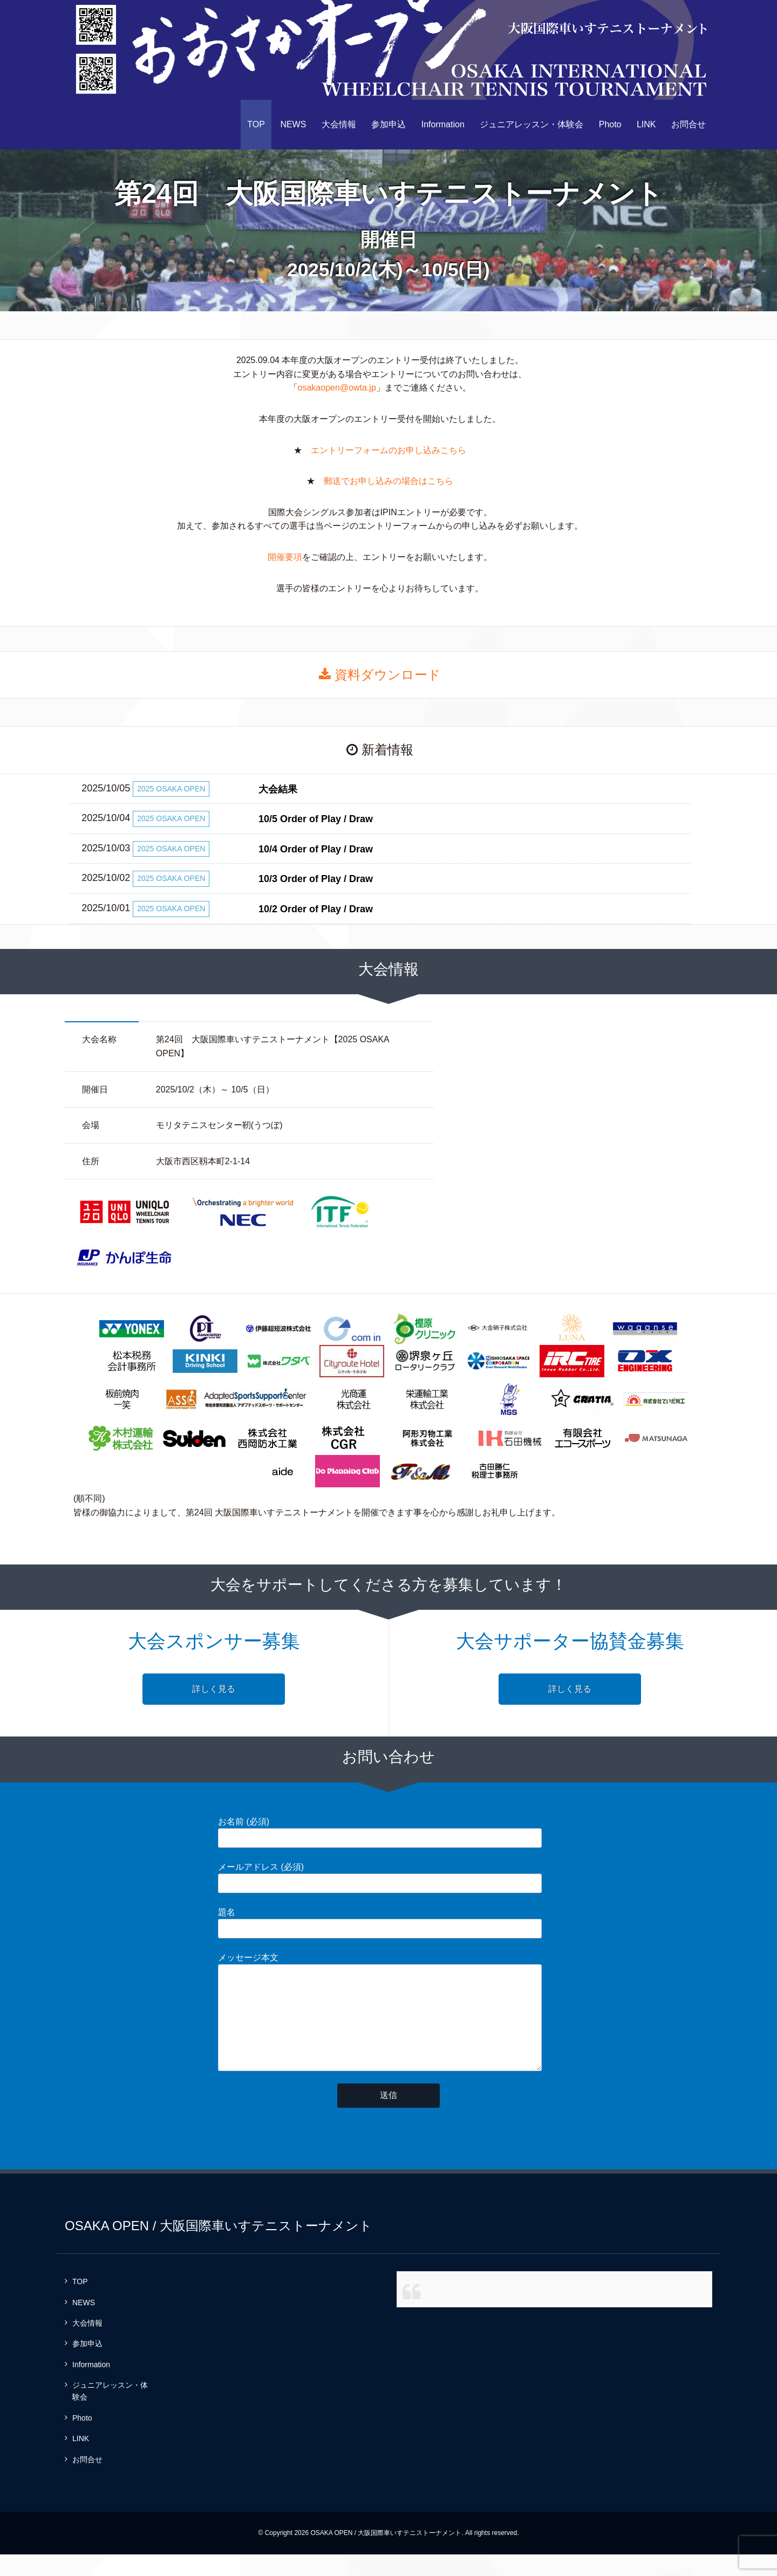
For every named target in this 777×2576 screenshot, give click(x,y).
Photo (610, 124)
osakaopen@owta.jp (337, 387)
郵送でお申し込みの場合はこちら (388, 481)
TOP (256, 124)
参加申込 (388, 124)
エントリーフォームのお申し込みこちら (388, 450)
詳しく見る (213, 1688)
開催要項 (285, 557)
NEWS (293, 124)
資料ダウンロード (380, 674)
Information (443, 124)
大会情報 (339, 124)
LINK (646, 124)
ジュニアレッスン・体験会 (531, 124)
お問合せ (688, 124)
